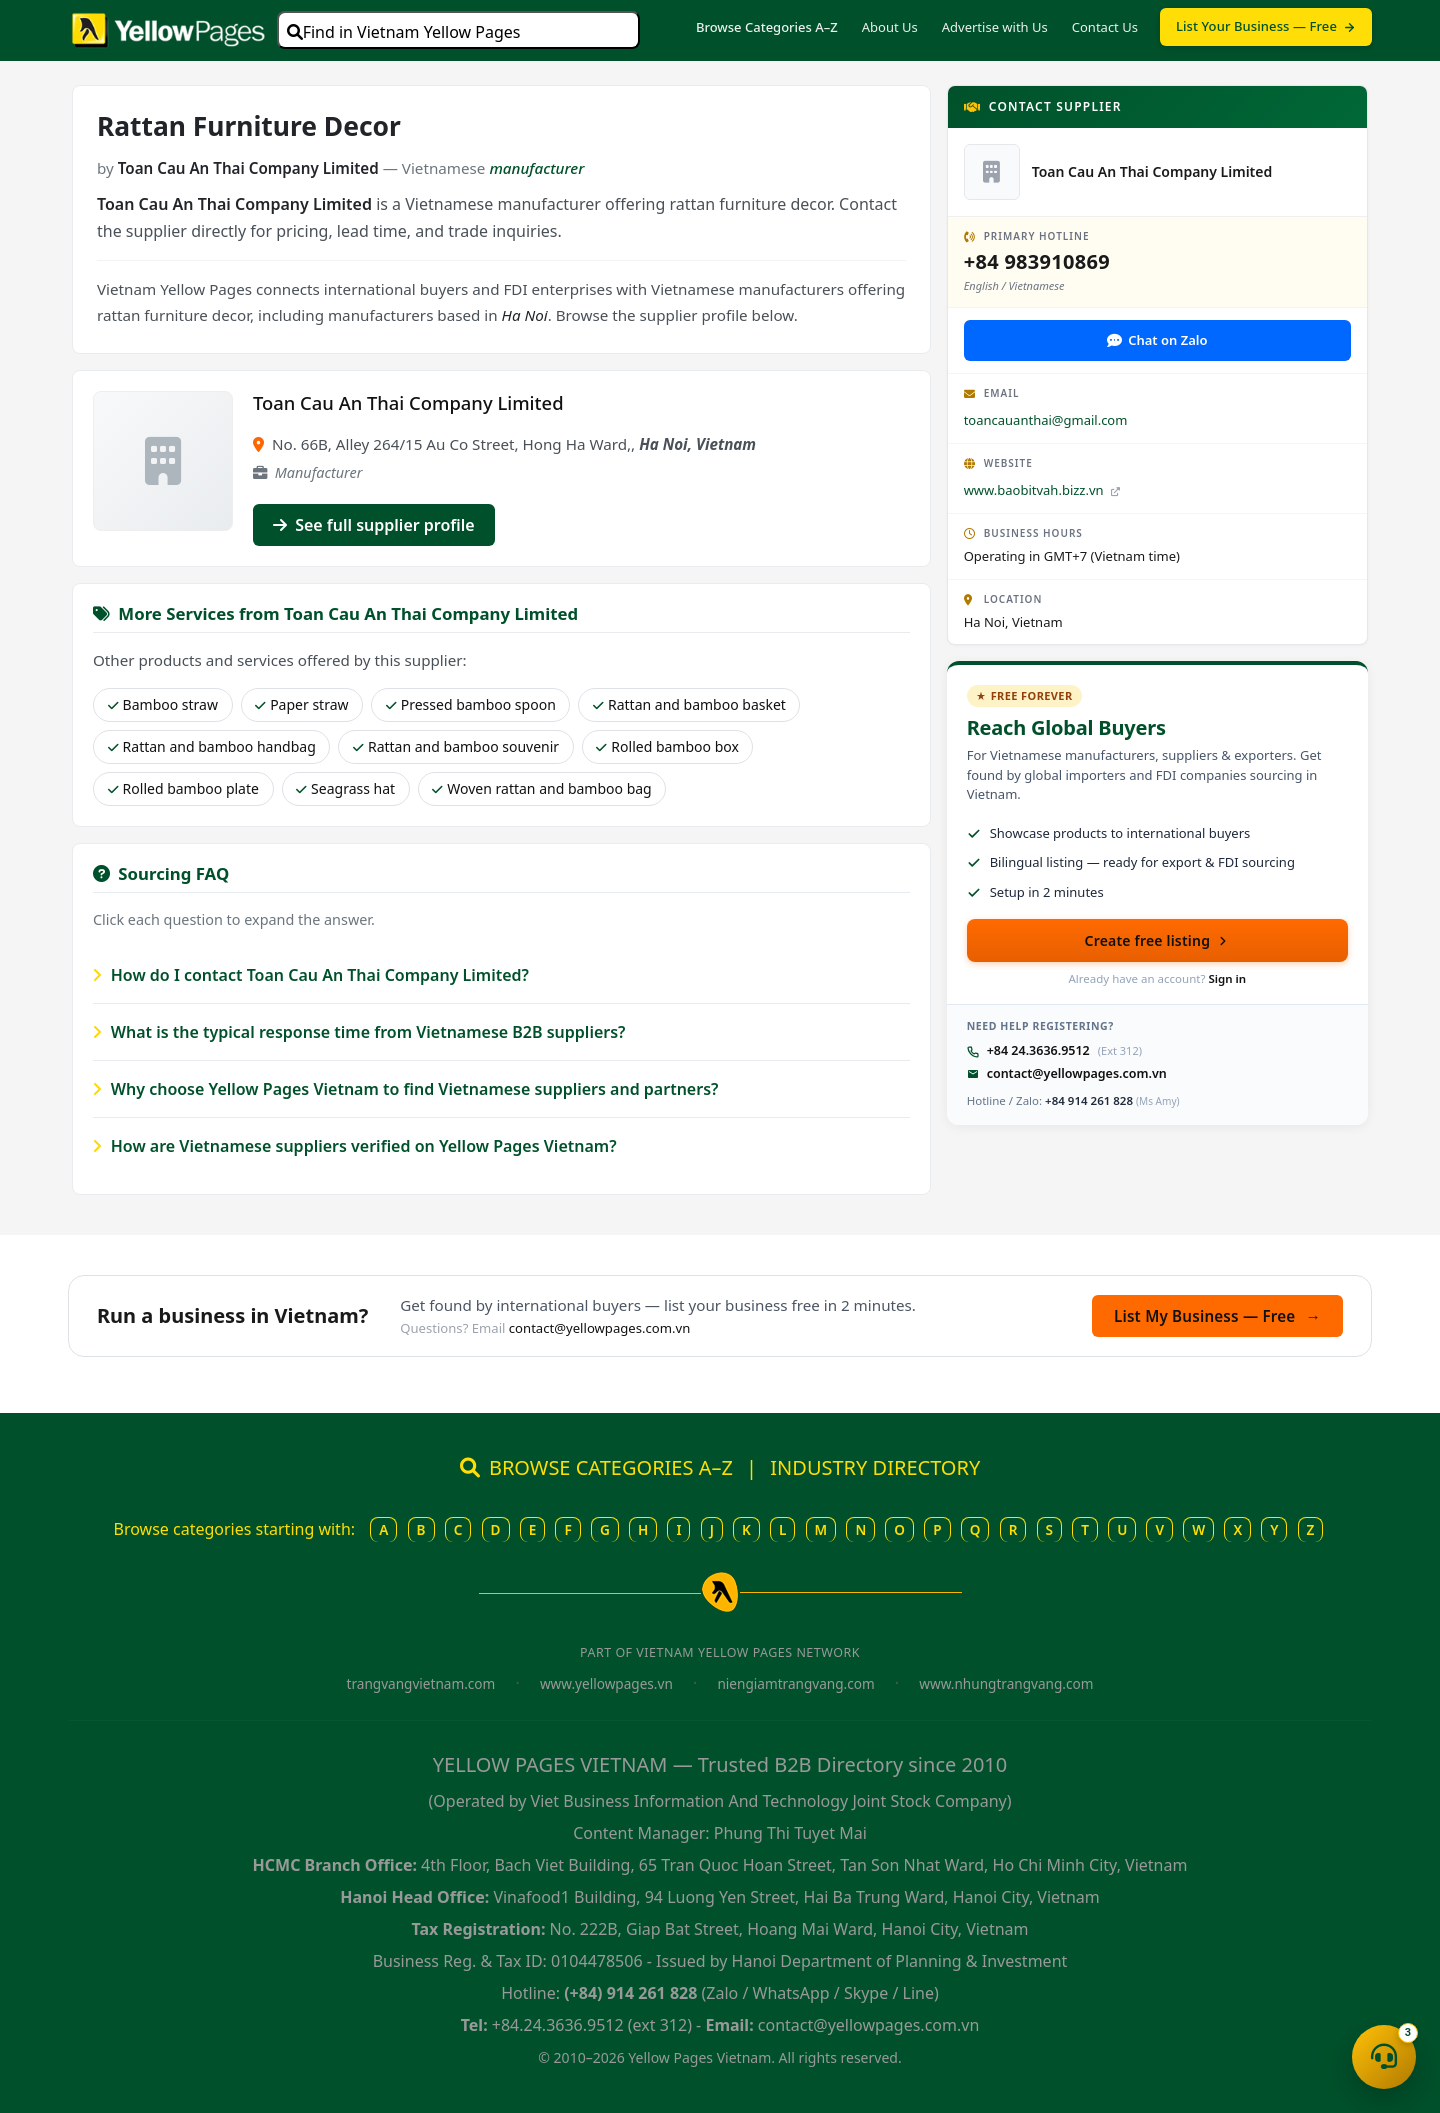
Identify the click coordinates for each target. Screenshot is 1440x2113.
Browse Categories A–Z (767, 27)
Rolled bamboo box (667, 746)
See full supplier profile (374, 525)
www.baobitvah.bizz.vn (1042, 490)
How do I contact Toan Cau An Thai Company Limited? (311, 975)
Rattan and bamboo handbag (212, 746)
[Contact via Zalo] (1157, 341)
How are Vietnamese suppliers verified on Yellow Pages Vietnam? (355, 1146)
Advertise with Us (995, 27)
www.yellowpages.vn (606, 1683)
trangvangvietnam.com (421, 1683)
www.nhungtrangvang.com (1006, 1683)
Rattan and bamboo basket (689, 704)
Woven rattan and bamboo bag (541, 788)
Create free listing (1158, 940)
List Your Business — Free (1266, 26)
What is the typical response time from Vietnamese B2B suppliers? (359, 1032)
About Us (890, 27)
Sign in (1227, 978)
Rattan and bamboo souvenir (456, 746)
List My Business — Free (1217, 1316)
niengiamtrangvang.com (795, 1683)
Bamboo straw (163, 704)
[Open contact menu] (1384, 2057)
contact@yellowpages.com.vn (1077, 1073)
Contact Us (1105, 27)
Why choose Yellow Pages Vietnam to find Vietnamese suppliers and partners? (405, 1089)
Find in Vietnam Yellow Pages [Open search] (404, 32)
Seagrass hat (345, 788)
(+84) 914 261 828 (630, 1993)
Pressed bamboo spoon (471, 704)
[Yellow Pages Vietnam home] (168, 28)
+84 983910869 (1037, 262)
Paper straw (301, 704)
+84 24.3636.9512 (1038, 1050)
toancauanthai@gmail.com (1046, 420)
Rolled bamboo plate (183, 788)
